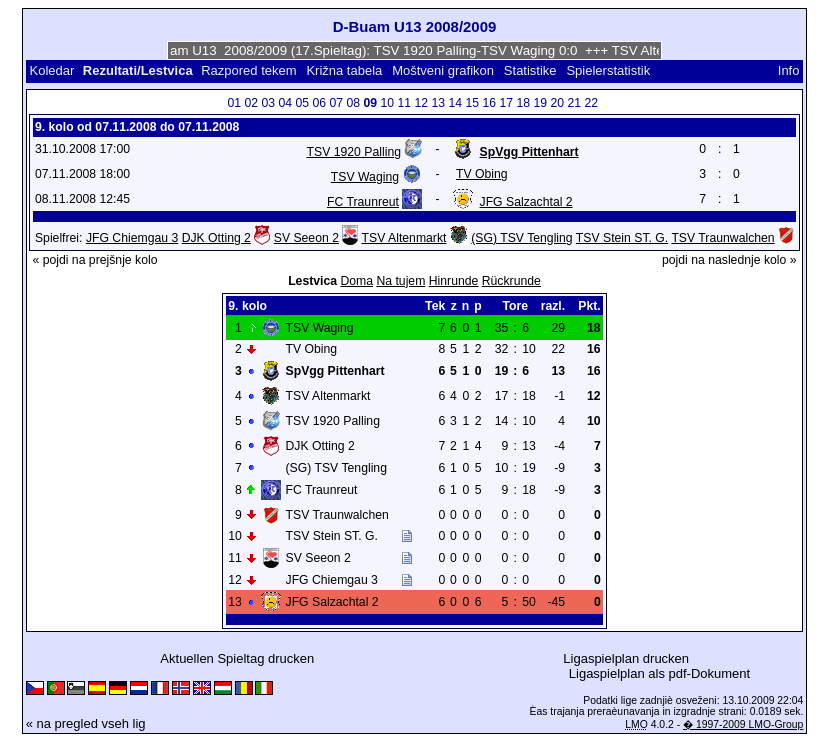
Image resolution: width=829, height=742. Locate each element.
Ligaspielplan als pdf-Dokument (659, 673)
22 (591, 103)
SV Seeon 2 (306, 238)
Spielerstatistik (609, 70)
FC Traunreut (363, 202)
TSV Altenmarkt (404, 238)
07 (336, 103)
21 (574, 103)
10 (387, 103)
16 (489, 103)
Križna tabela (344, 70)
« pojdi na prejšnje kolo (94, 260)
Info (789, 70)
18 (523, 103)
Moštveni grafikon (443, 70)
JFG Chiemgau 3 (132, 238)
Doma (356, 281)
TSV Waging (365, 177)
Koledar (52, 70)
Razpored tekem (248, 70)
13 (438, 103)
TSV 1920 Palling (354, 152)
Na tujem (400, 281)
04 (285, 103)
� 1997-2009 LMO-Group (743, 724)
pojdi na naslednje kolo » (729, 260)
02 (251, 103)
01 (234, 103)
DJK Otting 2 (216, 238)
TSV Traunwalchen (722, 238)
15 (472, 103)
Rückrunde (511, 281)
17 (506, 103)
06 (319, 103)
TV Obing (482, 174)
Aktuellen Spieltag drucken (237, 658)
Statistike (530, 70)
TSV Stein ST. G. (622, 238)
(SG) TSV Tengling (521, 238)
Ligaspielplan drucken (626, 658)
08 (353, 103)
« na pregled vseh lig (86, 723)
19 (540, 103)
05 (302, 103)
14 (455, 103)
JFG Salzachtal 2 (526, 202)
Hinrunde (454, 281)
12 (421, 103)
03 (268, 103)
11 (404, 103)
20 (557, 103)
